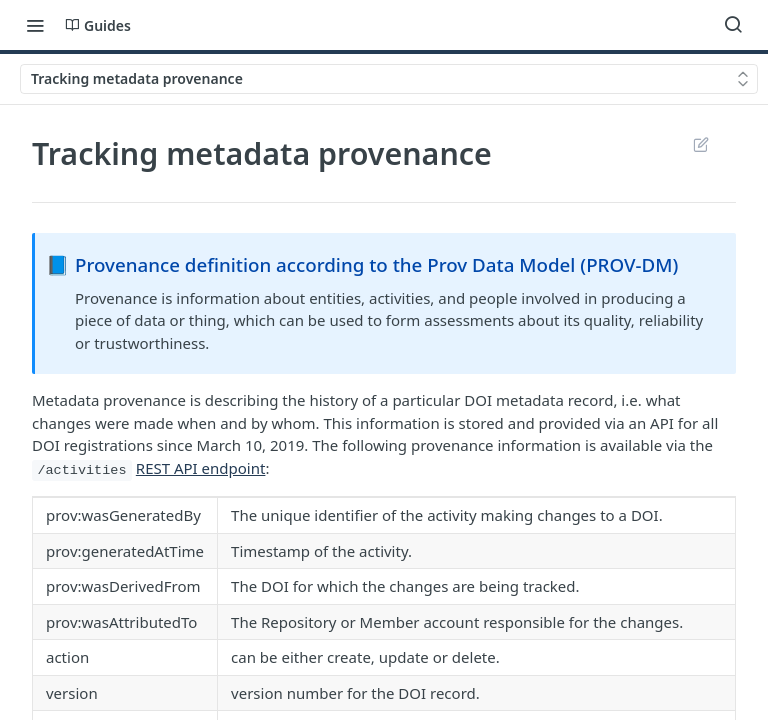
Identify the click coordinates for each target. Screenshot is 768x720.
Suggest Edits (700, 144)
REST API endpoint (201, 468)
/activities (81, 470)
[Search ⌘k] (733, 25)
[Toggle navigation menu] (35, 25)
